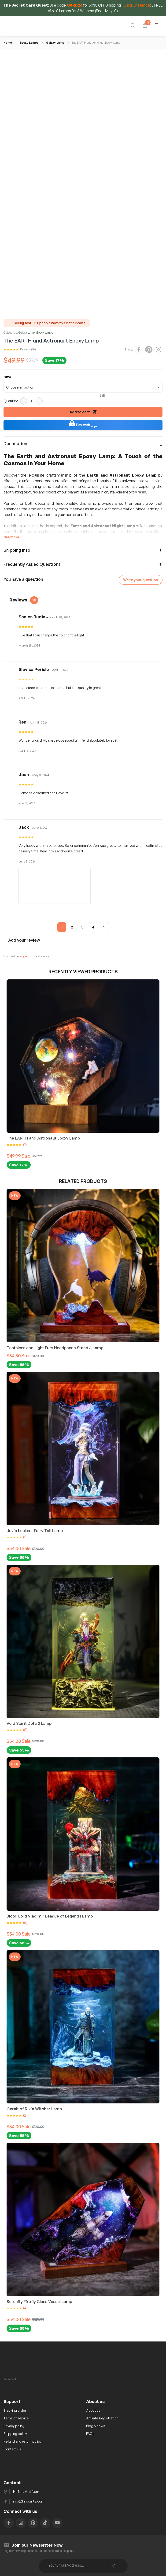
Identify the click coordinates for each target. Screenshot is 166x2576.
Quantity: (11, 378)
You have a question (23, 556)
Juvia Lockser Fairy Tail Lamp (35, 1507)
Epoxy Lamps (28, 42)
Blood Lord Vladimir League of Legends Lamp (50, 1892)
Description (15, 420)
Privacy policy (14, 2403)
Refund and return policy (22, 2418)
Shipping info (17, 526)
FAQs (90, 2410)
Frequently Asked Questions (32, 540)
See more (11, 514)
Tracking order (15, 2387)
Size (7, 354)
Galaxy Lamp (55, 42)
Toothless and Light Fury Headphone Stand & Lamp (55, 1324)
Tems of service (16, 2395)
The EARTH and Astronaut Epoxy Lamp (43, 1114)
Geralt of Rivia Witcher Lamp (34, 2085)
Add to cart (80, 388)
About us (93, 2387)
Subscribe (113, 2543)
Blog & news (95, 2403)
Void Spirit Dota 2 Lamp (29, 1700)
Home (8, 42)
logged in (25, 933)
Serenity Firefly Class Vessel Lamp (39, 2278)
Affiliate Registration (102, 2395)
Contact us (12, 2426)
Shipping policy (15, 2410)
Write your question (140, 556)
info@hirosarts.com (28, 2478)
